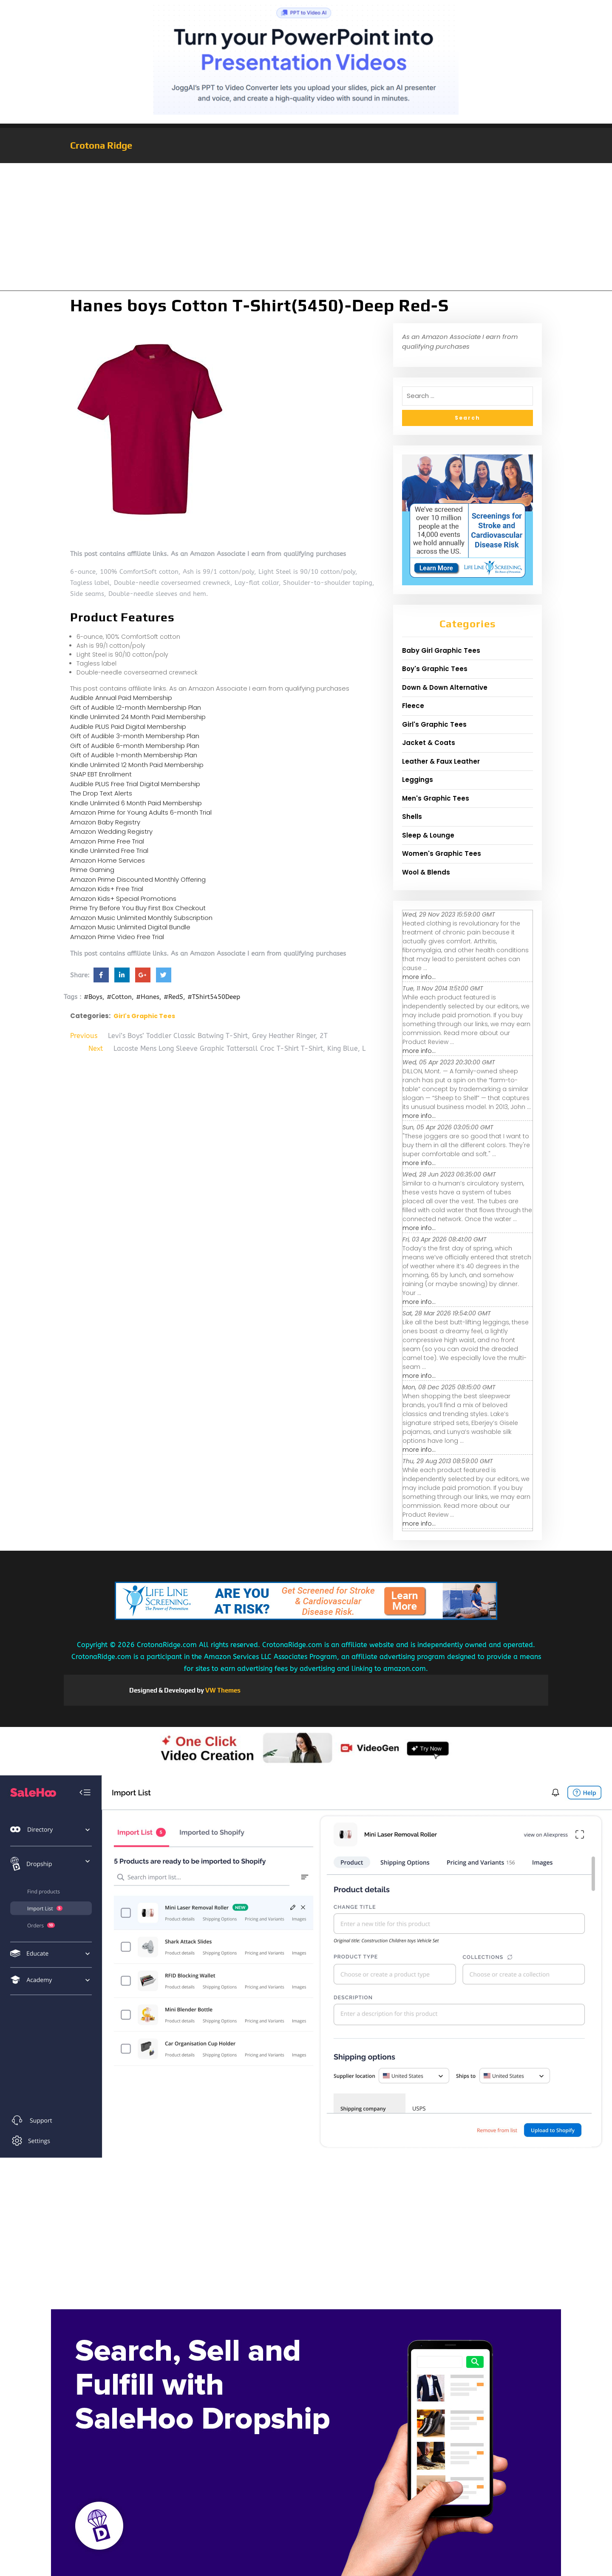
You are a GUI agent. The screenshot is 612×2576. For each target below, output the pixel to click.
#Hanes (147, 997)
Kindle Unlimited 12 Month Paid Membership (137, 764)
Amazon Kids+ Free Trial (106, 888)
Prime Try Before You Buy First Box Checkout (138, 907)
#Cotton (119, 997)
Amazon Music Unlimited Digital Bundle (130, 927)
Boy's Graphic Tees (435, 668)
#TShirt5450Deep (213, 997)
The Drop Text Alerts (101, 793)
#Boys (93, 997)
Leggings (417, 779)
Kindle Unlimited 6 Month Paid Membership (136, 802)
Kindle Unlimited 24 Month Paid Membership (138, 716)
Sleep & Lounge (428, 835)
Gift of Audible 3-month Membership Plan (134, 735)
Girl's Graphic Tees (144, 1016)
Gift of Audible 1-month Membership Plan (133, 755)
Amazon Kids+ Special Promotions (123, 898)
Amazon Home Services (107, 860)
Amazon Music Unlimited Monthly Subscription (141, 917)
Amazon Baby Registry (105, 822)
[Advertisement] (306, 226)
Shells (412, 816)
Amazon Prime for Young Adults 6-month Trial (141, 812)
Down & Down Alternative (444, 687)
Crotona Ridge (101, 145)
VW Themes (222, 1690)
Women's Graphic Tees (441, 853)
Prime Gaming (92, 869)
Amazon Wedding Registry (111, 831)
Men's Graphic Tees (435, 798)
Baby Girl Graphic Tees (441, 650)
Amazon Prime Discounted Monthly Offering (138, 879)
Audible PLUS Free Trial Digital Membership (135, 783)
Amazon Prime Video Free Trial (117, 936)
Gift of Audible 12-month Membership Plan (135, 707)
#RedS (173, 997)
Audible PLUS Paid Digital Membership (128, 726)
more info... (419, 977)
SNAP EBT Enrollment (101, 774)
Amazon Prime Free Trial (107, 841)
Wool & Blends (426, 872)
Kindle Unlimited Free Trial (109, 850)
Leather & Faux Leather (441, 761)
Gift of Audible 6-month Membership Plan (134, 745)
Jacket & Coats (428, 742)
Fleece (413, 705)
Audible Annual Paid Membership (121, 697)
